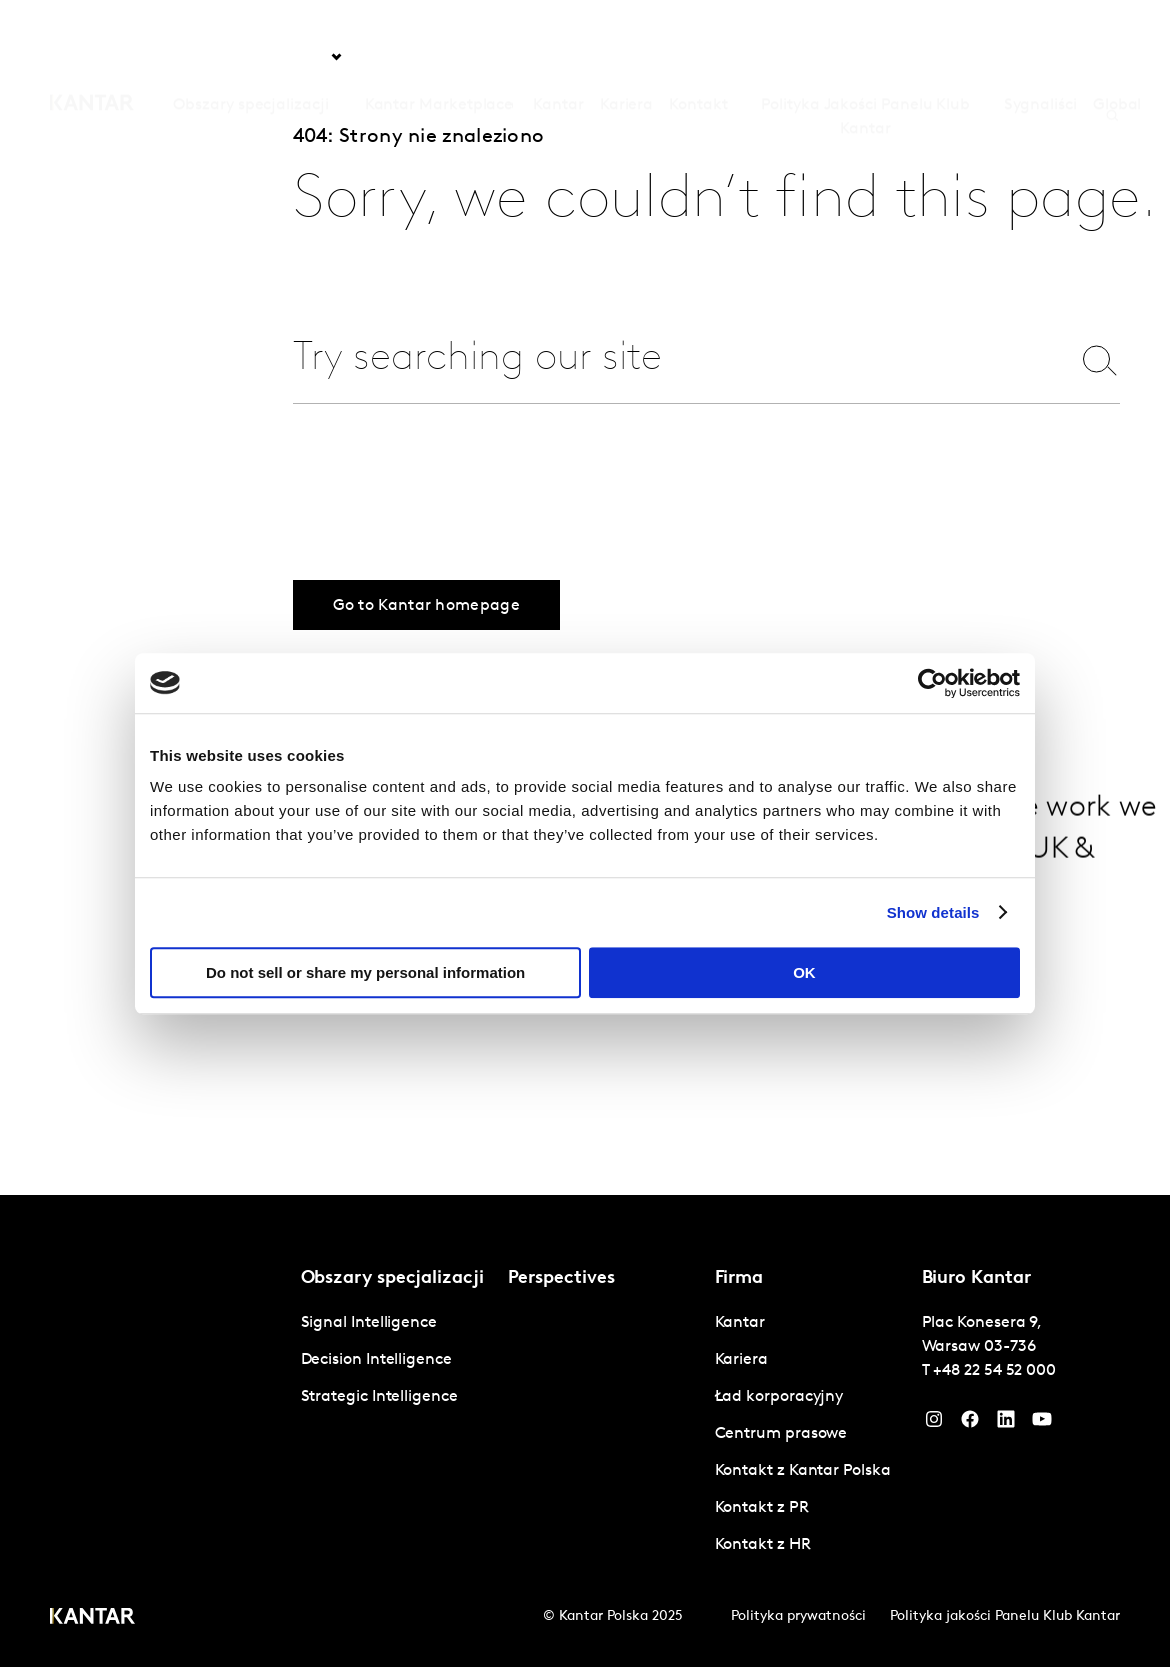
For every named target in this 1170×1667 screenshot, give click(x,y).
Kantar (558, 57)
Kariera (626, 57)
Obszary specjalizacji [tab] (250, 57)
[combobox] (672, 359)
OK (804, 972)
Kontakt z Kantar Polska (803, 1471)
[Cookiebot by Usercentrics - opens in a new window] (932, 683)
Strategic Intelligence (379, 1397)
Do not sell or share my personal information (365, 972)
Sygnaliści (1040, 57)
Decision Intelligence (376, 1360)
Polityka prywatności (798, 1616)
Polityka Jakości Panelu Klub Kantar (865, 69)
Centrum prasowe (781, 1434)
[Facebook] (970, 1424)
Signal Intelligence (369, 1323)
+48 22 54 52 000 (994, 1371)
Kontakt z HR (763, 1545)
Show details (933, 912)
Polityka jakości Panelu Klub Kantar (1005, 1616)
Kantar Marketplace (439, 57)
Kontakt (698, 57)
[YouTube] (1006, 1424)
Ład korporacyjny (779, 1397)
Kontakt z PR (762, 1508)
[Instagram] (934, 1424)
